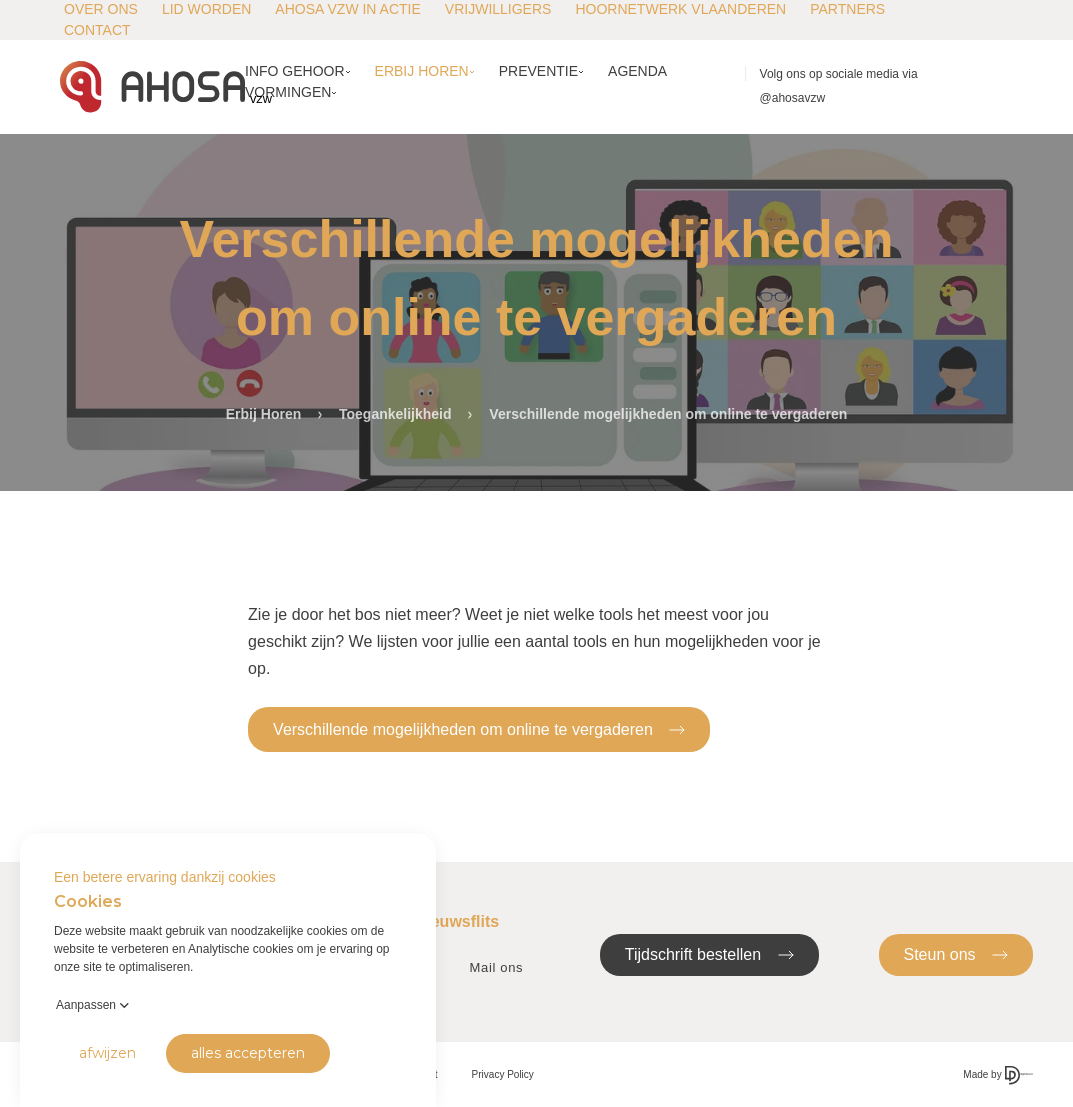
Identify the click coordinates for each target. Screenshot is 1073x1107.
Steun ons (956, 953)
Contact (97, 30)
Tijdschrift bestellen (709, 953)
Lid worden (206, 9)
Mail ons (497, 967)
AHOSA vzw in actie (347, 9)
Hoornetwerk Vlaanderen (680, 9)
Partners (847, 9)
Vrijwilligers (498, 9)
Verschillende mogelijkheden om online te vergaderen (479, 728)
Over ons (101, 9)
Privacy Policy (503, 1074)
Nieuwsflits (457, 921)
